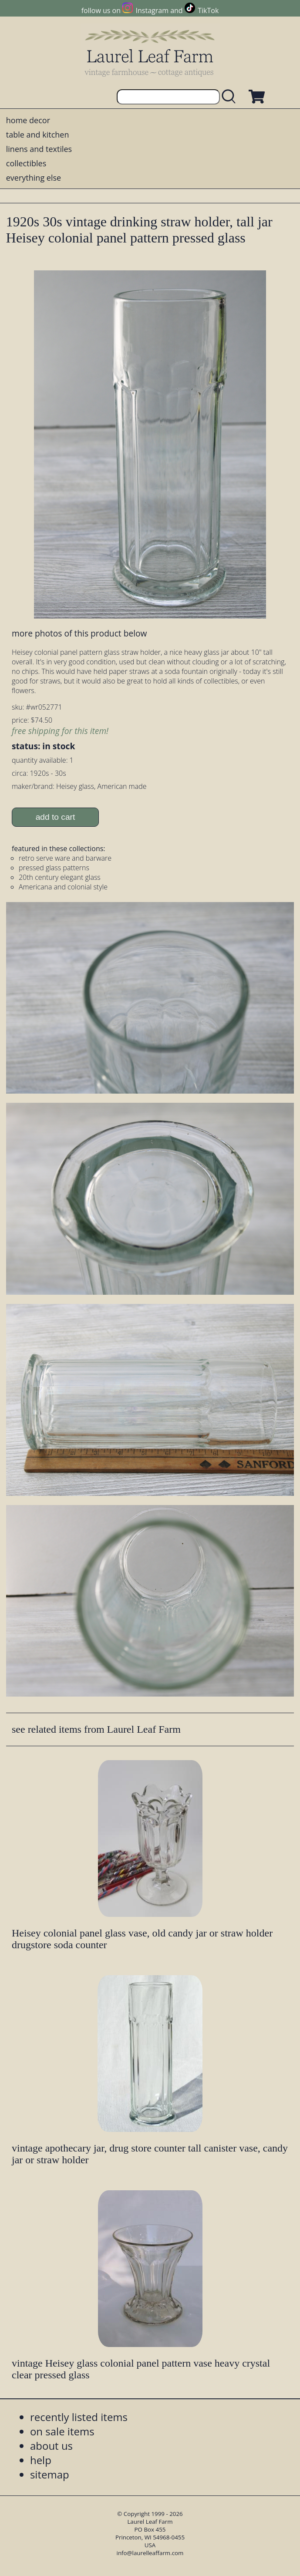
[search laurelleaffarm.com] (231, 96)
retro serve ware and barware (65, 858)
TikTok (208, 10)
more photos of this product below (79, 633)
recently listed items (79, 2417)
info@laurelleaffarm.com (150, 2553)
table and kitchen (37, 134)
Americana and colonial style (63, 887)
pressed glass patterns (54, 867)
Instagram (152, 10)
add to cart (55, 817)
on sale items (62, 2431)
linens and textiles (39, 149)
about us (51, 2445)
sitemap (49, 2474)
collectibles (26, 163)
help (40, 2460)
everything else (33, 177)
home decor (28, 120)
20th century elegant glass (60, 877)
